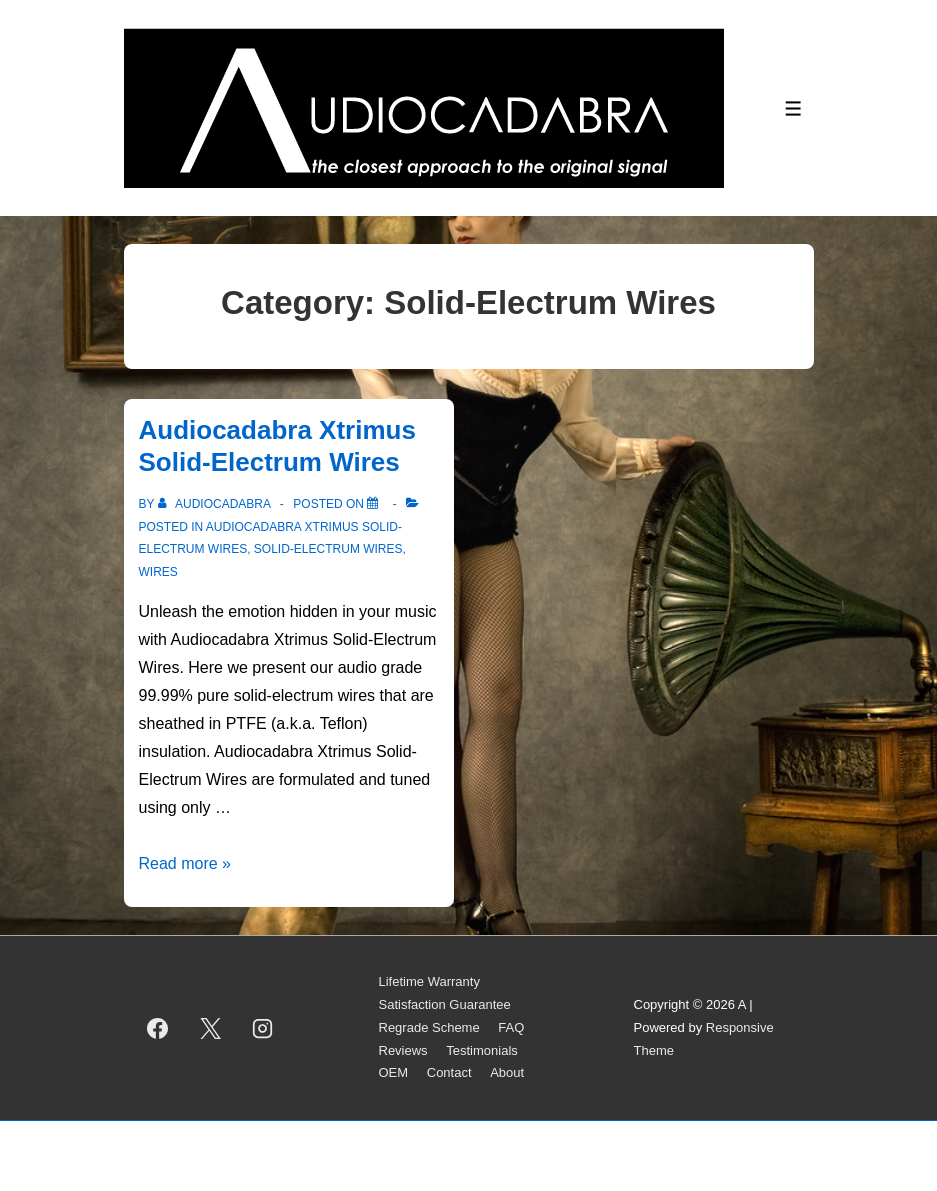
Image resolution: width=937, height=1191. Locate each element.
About (507, 1072)
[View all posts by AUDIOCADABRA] (216, 504)
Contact (449, 1072)
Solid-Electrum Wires (328, 549)
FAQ (511, 1027)
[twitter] (210, 1028)
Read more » (185, 863)
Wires (158, 572)
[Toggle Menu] (793, 108)
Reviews (403, 1050)
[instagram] (263, 1028)
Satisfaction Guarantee (445, 1004)
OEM (394, 1072)
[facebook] (158, 1028)
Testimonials (482, 1050)
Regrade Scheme (429, 1027)
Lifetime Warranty (429, 981)
